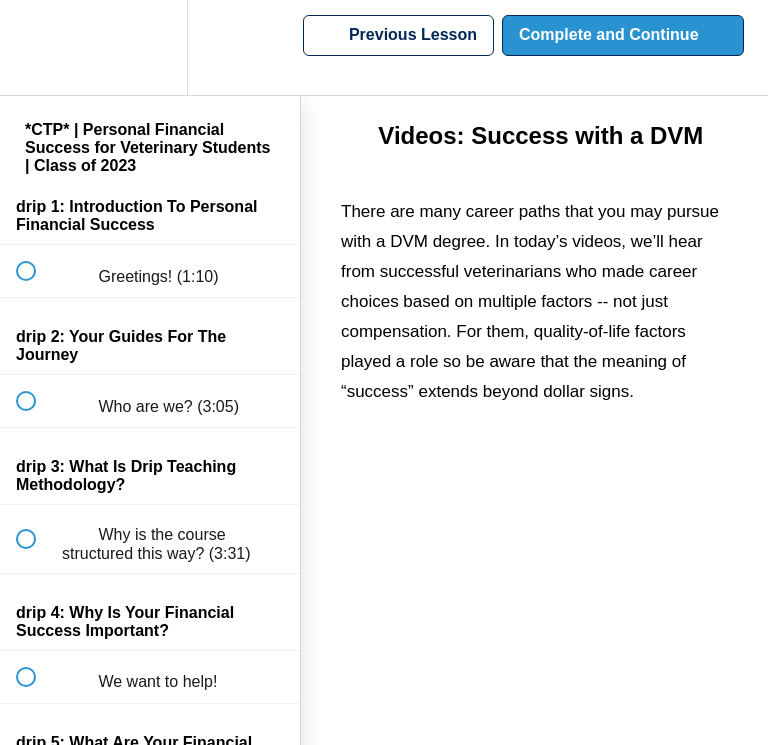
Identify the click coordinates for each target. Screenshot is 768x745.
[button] (37, 47)
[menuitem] (150, 47)
